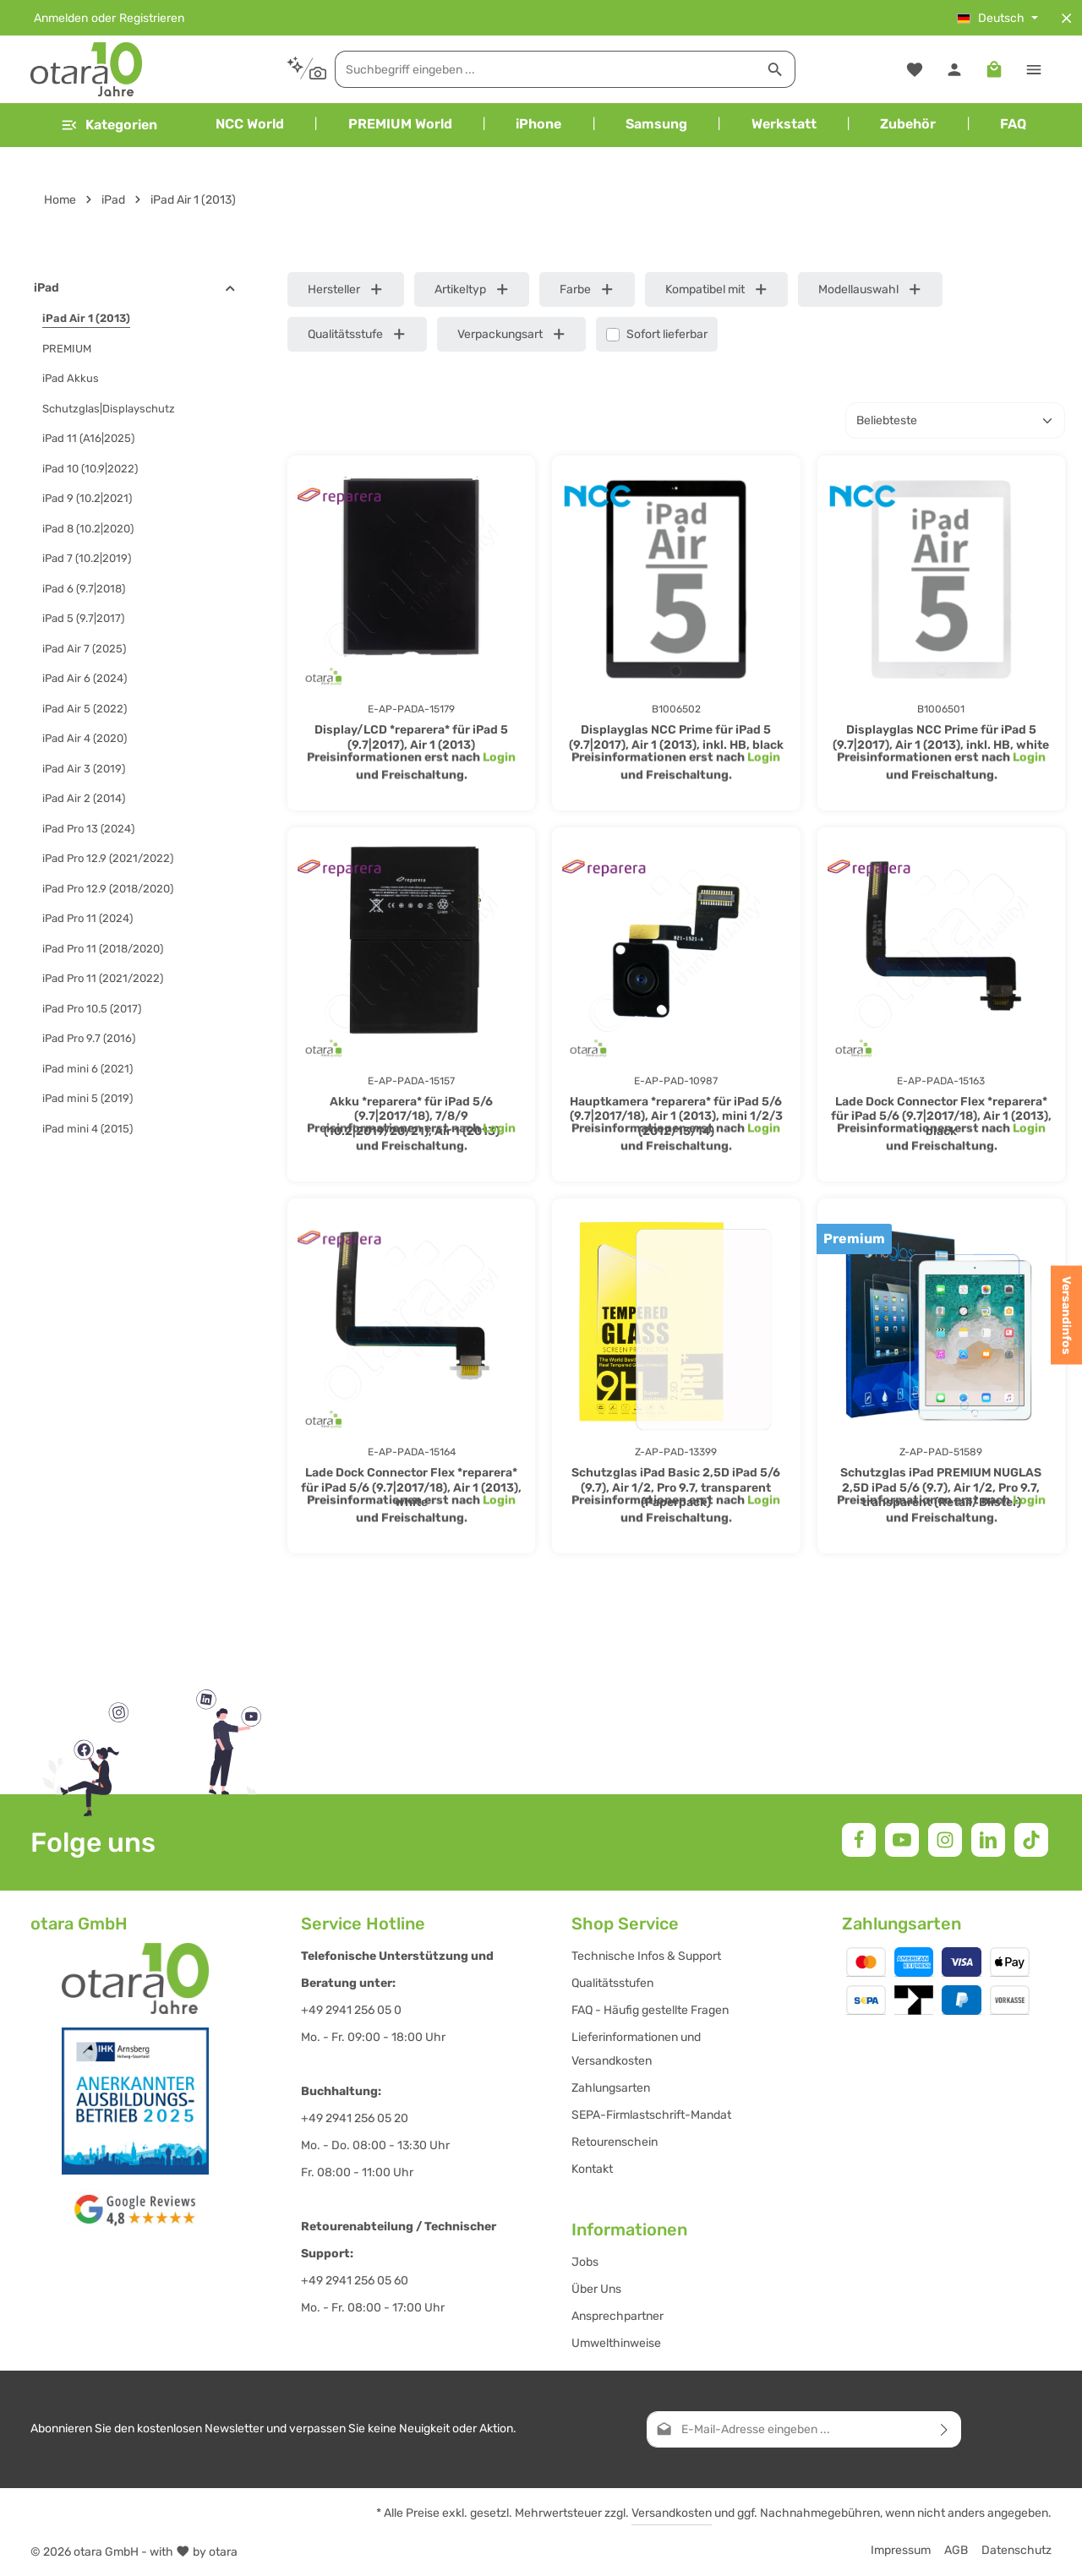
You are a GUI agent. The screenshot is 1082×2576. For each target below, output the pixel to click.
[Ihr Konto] (954, 70)
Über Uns (596, 2289)
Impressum (901, 2550)
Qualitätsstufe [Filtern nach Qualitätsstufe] (357, 334)
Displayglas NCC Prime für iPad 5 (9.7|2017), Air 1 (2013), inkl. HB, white (941, 737)
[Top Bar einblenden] (1033, 70)
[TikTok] (1031, 1840)
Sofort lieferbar (667, 334)
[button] (230, 288)
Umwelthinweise (616, 2343)
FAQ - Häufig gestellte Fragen (650, 2010)
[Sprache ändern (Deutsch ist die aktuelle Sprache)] (997, 18)
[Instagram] (945, 1840)
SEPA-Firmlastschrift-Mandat (651, 2115)
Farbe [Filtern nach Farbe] (587, 289)
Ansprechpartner (617, 2316)
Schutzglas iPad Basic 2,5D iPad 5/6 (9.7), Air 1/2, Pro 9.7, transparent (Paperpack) (675, 1487)
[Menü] (108, 125)
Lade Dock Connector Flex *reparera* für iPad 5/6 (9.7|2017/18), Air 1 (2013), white (411, 1487)
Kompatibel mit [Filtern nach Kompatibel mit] (716, 289)
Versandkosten (671, 2513)
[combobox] (546, 69)
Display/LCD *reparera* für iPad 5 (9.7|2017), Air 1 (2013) (411, 737)
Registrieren (151, 18)
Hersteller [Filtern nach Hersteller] (346, 289)
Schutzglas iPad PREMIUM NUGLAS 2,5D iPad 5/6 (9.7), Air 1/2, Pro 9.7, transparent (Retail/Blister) (940, 1487)
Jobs (584, 2262)
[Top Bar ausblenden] (1066, 18)
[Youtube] (902, 1840)
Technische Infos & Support (646, 1956)
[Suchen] (775, 69)
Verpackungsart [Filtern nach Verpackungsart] (511, 334)
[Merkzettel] (914, 70)
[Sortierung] (955, 420)
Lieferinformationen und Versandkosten (636, 2049)
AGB (956, 2550)
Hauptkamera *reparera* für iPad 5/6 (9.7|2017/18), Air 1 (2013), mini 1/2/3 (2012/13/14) (676, 1116)
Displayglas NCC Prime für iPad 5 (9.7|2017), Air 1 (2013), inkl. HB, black (676, 737)
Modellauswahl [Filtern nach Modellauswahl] (870, 289)
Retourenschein (614, 2142)
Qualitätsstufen (612, 1983)
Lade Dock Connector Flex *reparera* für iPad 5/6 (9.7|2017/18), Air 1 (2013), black (941, 1116)
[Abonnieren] (944, 2429)
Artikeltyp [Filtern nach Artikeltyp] (472, 289)
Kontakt (592, 2169)
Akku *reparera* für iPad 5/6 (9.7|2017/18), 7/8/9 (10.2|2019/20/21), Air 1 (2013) (412, 1116)
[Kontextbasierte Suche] (306, 69)
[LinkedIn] (988, 1840)
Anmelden (61, 18)
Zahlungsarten (610, 2088)
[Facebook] (859, 1840)
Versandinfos (1066, 1315)
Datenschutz (1016, 2550)
